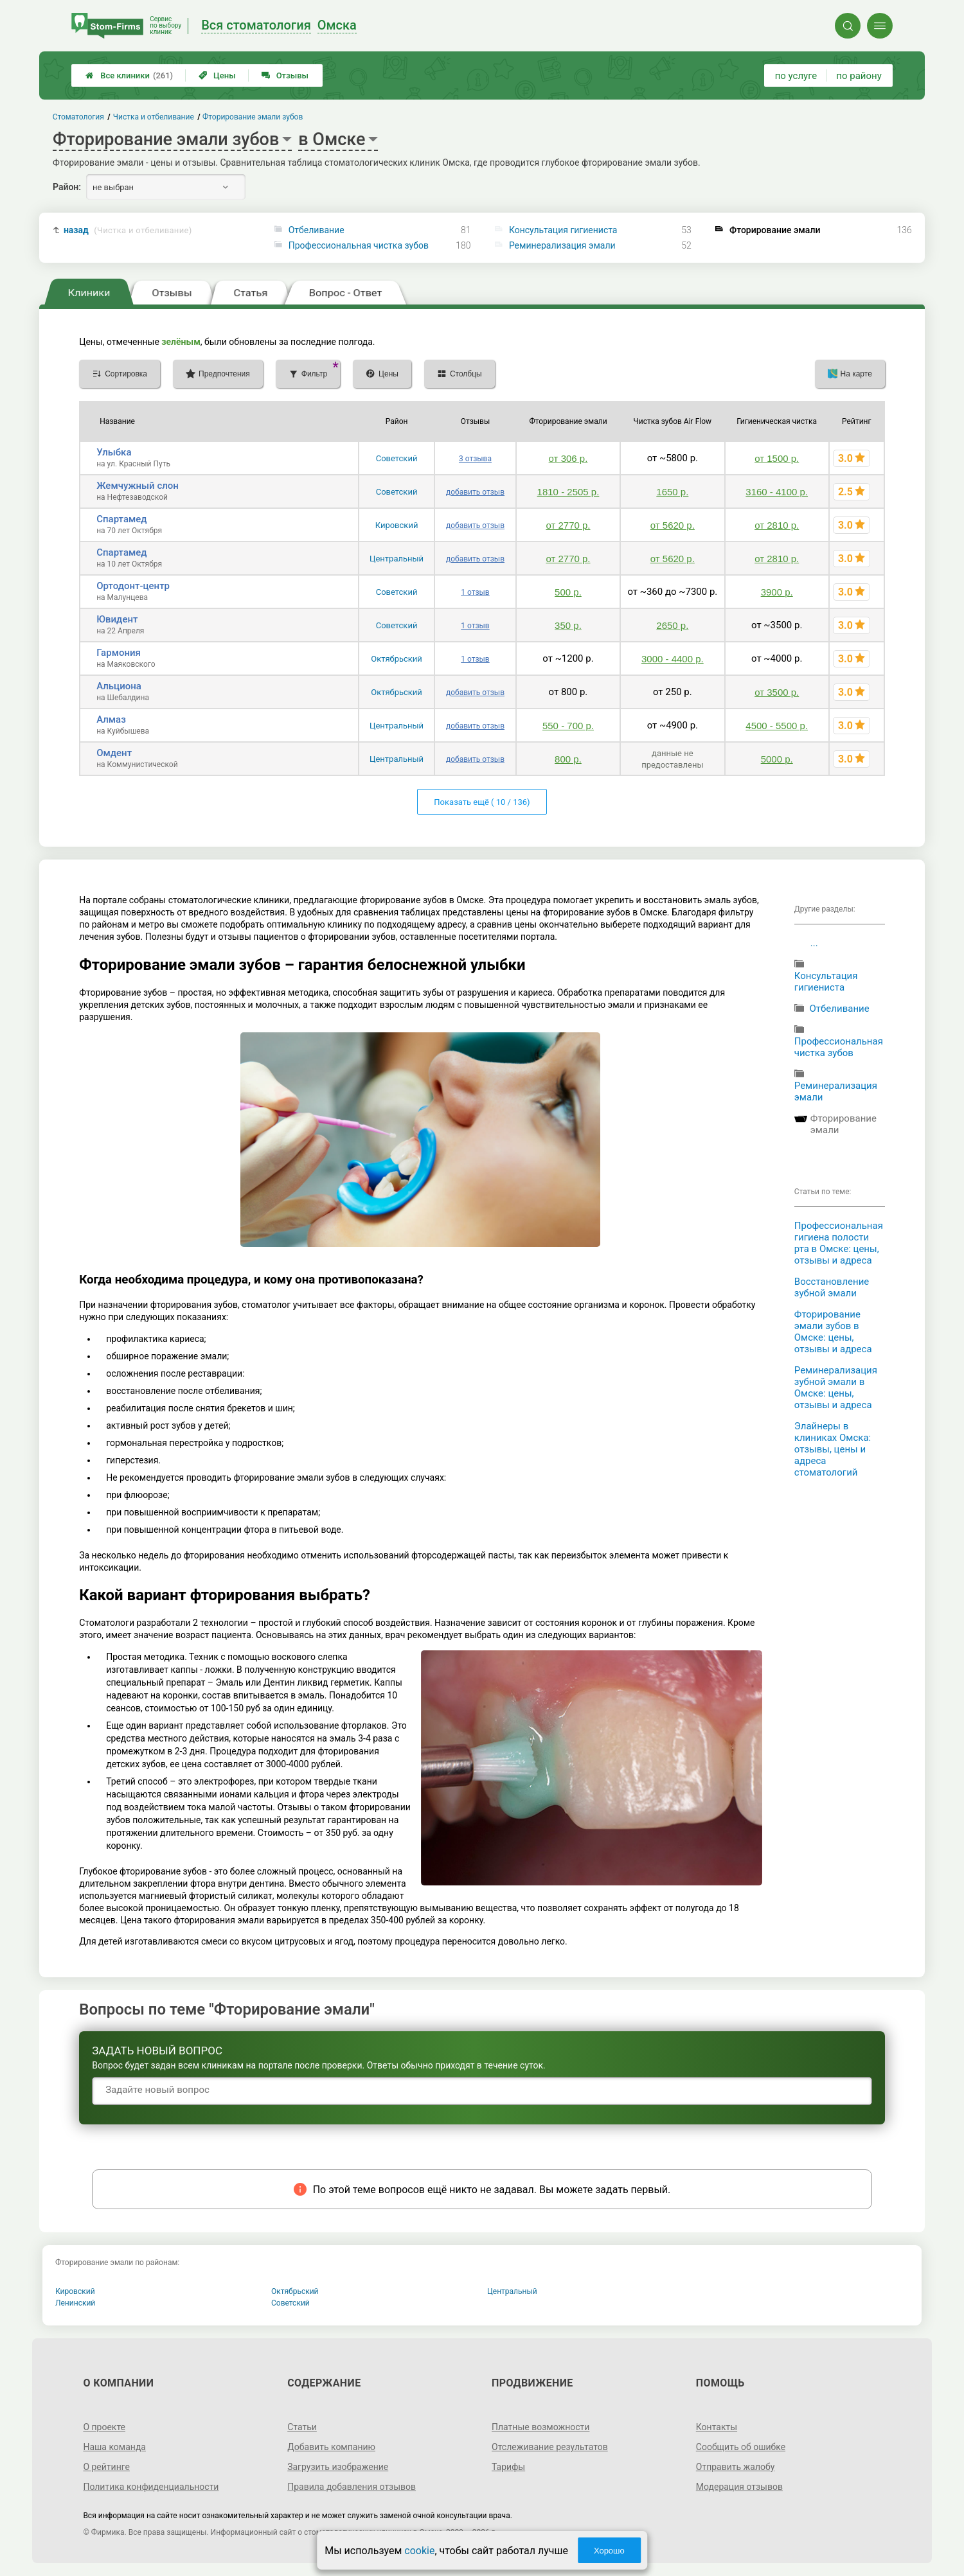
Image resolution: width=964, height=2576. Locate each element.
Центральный (397, 558)
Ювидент (117, 619)
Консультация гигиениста (563, 229)
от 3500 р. (776, 692)
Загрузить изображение (337, 2467)
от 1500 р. (776, 458)
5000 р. (777, 759)
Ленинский (75, 2302)
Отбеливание (316, 229)
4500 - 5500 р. (776, 725)
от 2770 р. (568, 525)
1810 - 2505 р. (568, 491)
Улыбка (113, 452)
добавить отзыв (475, 492)
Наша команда (114, 2447)
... (814, 943)
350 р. (568, 625)
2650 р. (672, 625)
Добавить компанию (331, 2447)
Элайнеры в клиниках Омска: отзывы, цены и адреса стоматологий (832, 1449)
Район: (67, 187)
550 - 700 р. (568, 725)
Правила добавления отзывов (351, 2487)
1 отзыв (475, 592)
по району (858, 76)
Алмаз (111, 719)
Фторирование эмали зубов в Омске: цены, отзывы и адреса (833, 1332)
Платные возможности (540, 2427)
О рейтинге (106, 2467)
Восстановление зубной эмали (832, 1287)
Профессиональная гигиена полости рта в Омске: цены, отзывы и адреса (838, 1243)
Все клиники (129, 75)
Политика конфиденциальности (151, 2487)
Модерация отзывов (739, 2487)
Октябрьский (396, 659)
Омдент (114, 753)
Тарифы (508, 2467)
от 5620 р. (672, 525)
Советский (397, 458)
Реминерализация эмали (562, 245)
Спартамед (121, 519)
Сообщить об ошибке (740, 2447)
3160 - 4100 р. (776, 491)
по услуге (796, 76)
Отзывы (285, 75)
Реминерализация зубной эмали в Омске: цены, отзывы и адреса (835, 1387)
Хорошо (609, 2550)
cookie (419, 2551)
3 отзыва (475, 458)
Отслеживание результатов (550, 2447)
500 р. (568, 592)
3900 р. (777, 592)
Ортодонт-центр (133, 586)
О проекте (104, 2427)
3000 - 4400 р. (672, 658)
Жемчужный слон (137, 485)
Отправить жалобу (735, 2467)
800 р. (568, 759)
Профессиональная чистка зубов (359, 245)
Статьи (302, 2427)
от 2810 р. (776, 525)
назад (128, 230)
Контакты (716, 2427)
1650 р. (672, 491)
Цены (217, 75)
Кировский (396, 525)
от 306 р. (568, 458)
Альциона (118, 686)
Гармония (118, 652)
